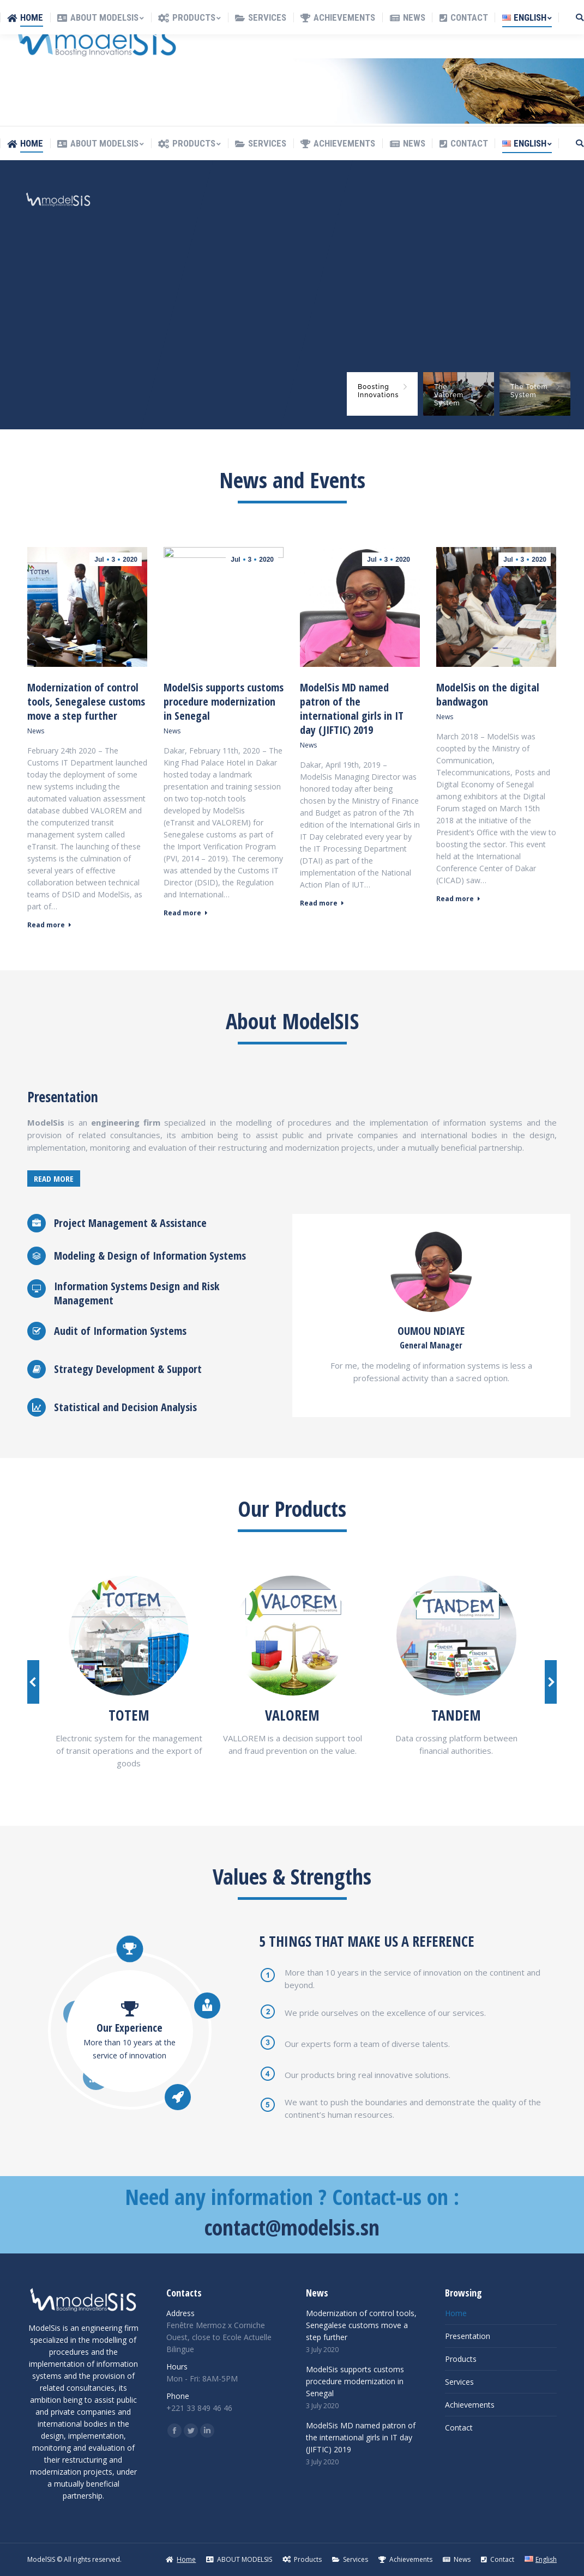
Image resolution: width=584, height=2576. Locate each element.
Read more (49, 925)
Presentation (467, 2336)
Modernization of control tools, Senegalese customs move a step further (86, 702)
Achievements (470, 2404)
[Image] (129, 1636)
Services (459, 2382)
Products (461, 2359)
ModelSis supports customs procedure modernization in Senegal (224, 702)
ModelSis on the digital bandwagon (487, 695)
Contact (459, 2427)
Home (456, 2313)
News (35, 731)
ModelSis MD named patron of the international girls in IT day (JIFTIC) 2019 (352, 709)
